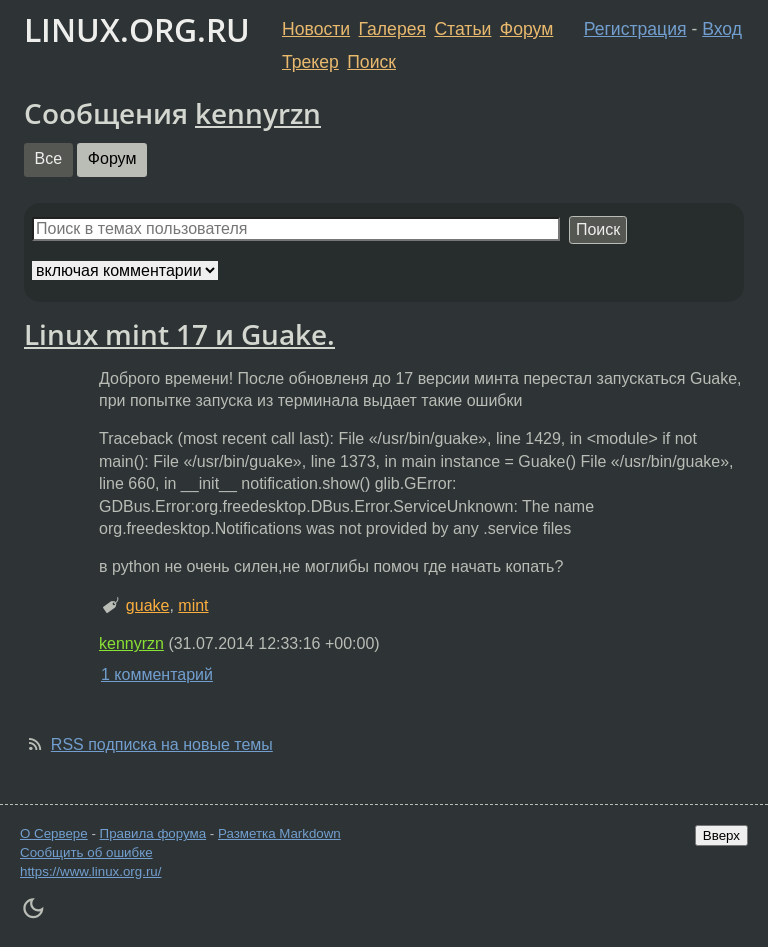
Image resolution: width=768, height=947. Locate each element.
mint (193, 605)
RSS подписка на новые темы (162, 744)
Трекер (310, 62)
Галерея (392, 29)
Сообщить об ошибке (86, 852)
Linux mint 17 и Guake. (179, 334)
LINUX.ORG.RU (137, 29)
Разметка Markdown (279, 833)
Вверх (721, 835)
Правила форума (153, 833)
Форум (526, 29)
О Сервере (54, 833)
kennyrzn (258, 113)
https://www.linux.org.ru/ (90, 871)
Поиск (371, 62)
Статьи (462, 29)
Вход (722, 29)
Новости (316, 29)
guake (148, 605)
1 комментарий (157, 674)
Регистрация (635, 29)
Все (49, 158)
